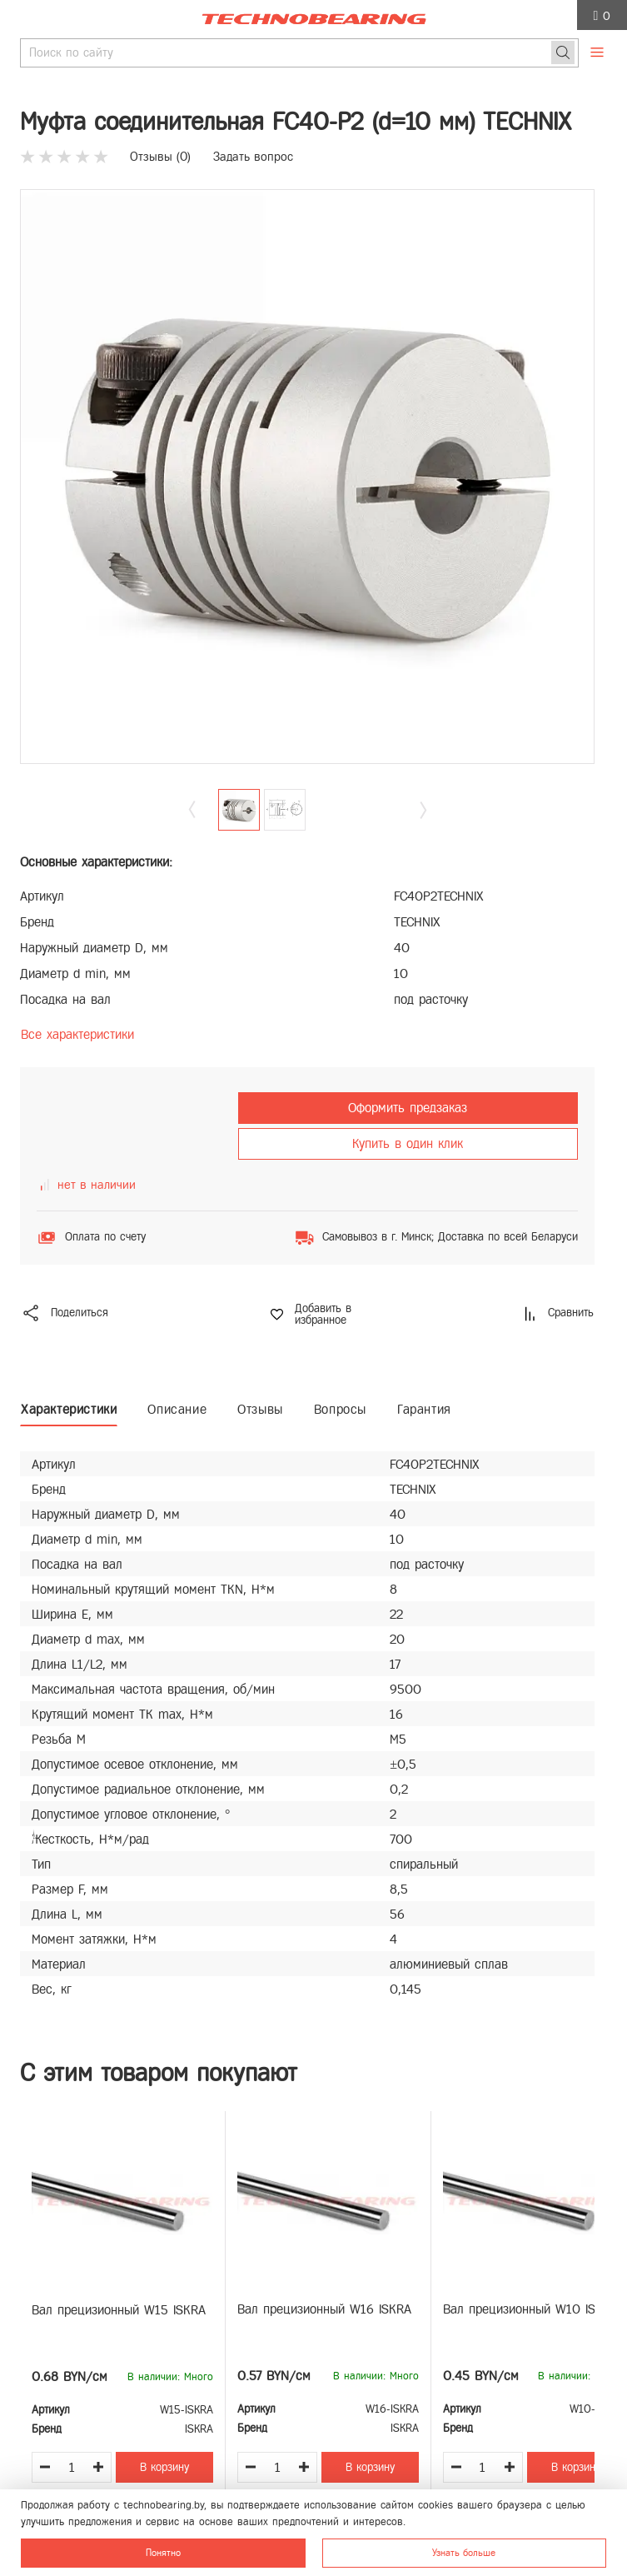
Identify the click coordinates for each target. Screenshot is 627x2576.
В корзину (164, 2467)
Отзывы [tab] (260, 1409)
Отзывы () (160, 156)
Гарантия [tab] (424, 1409)
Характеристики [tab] (69, 1409)
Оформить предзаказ (407, 1108)
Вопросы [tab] (340, 1409)
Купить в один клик (407, 1143)
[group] (307, 476)
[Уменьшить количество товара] (45, 2467)
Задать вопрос (253, 156)
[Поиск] (563, 52)
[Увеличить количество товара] (98, 2467)
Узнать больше (463, 2553)
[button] (423, 809)
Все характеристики (77, 1034)
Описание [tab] (177, 1409)
